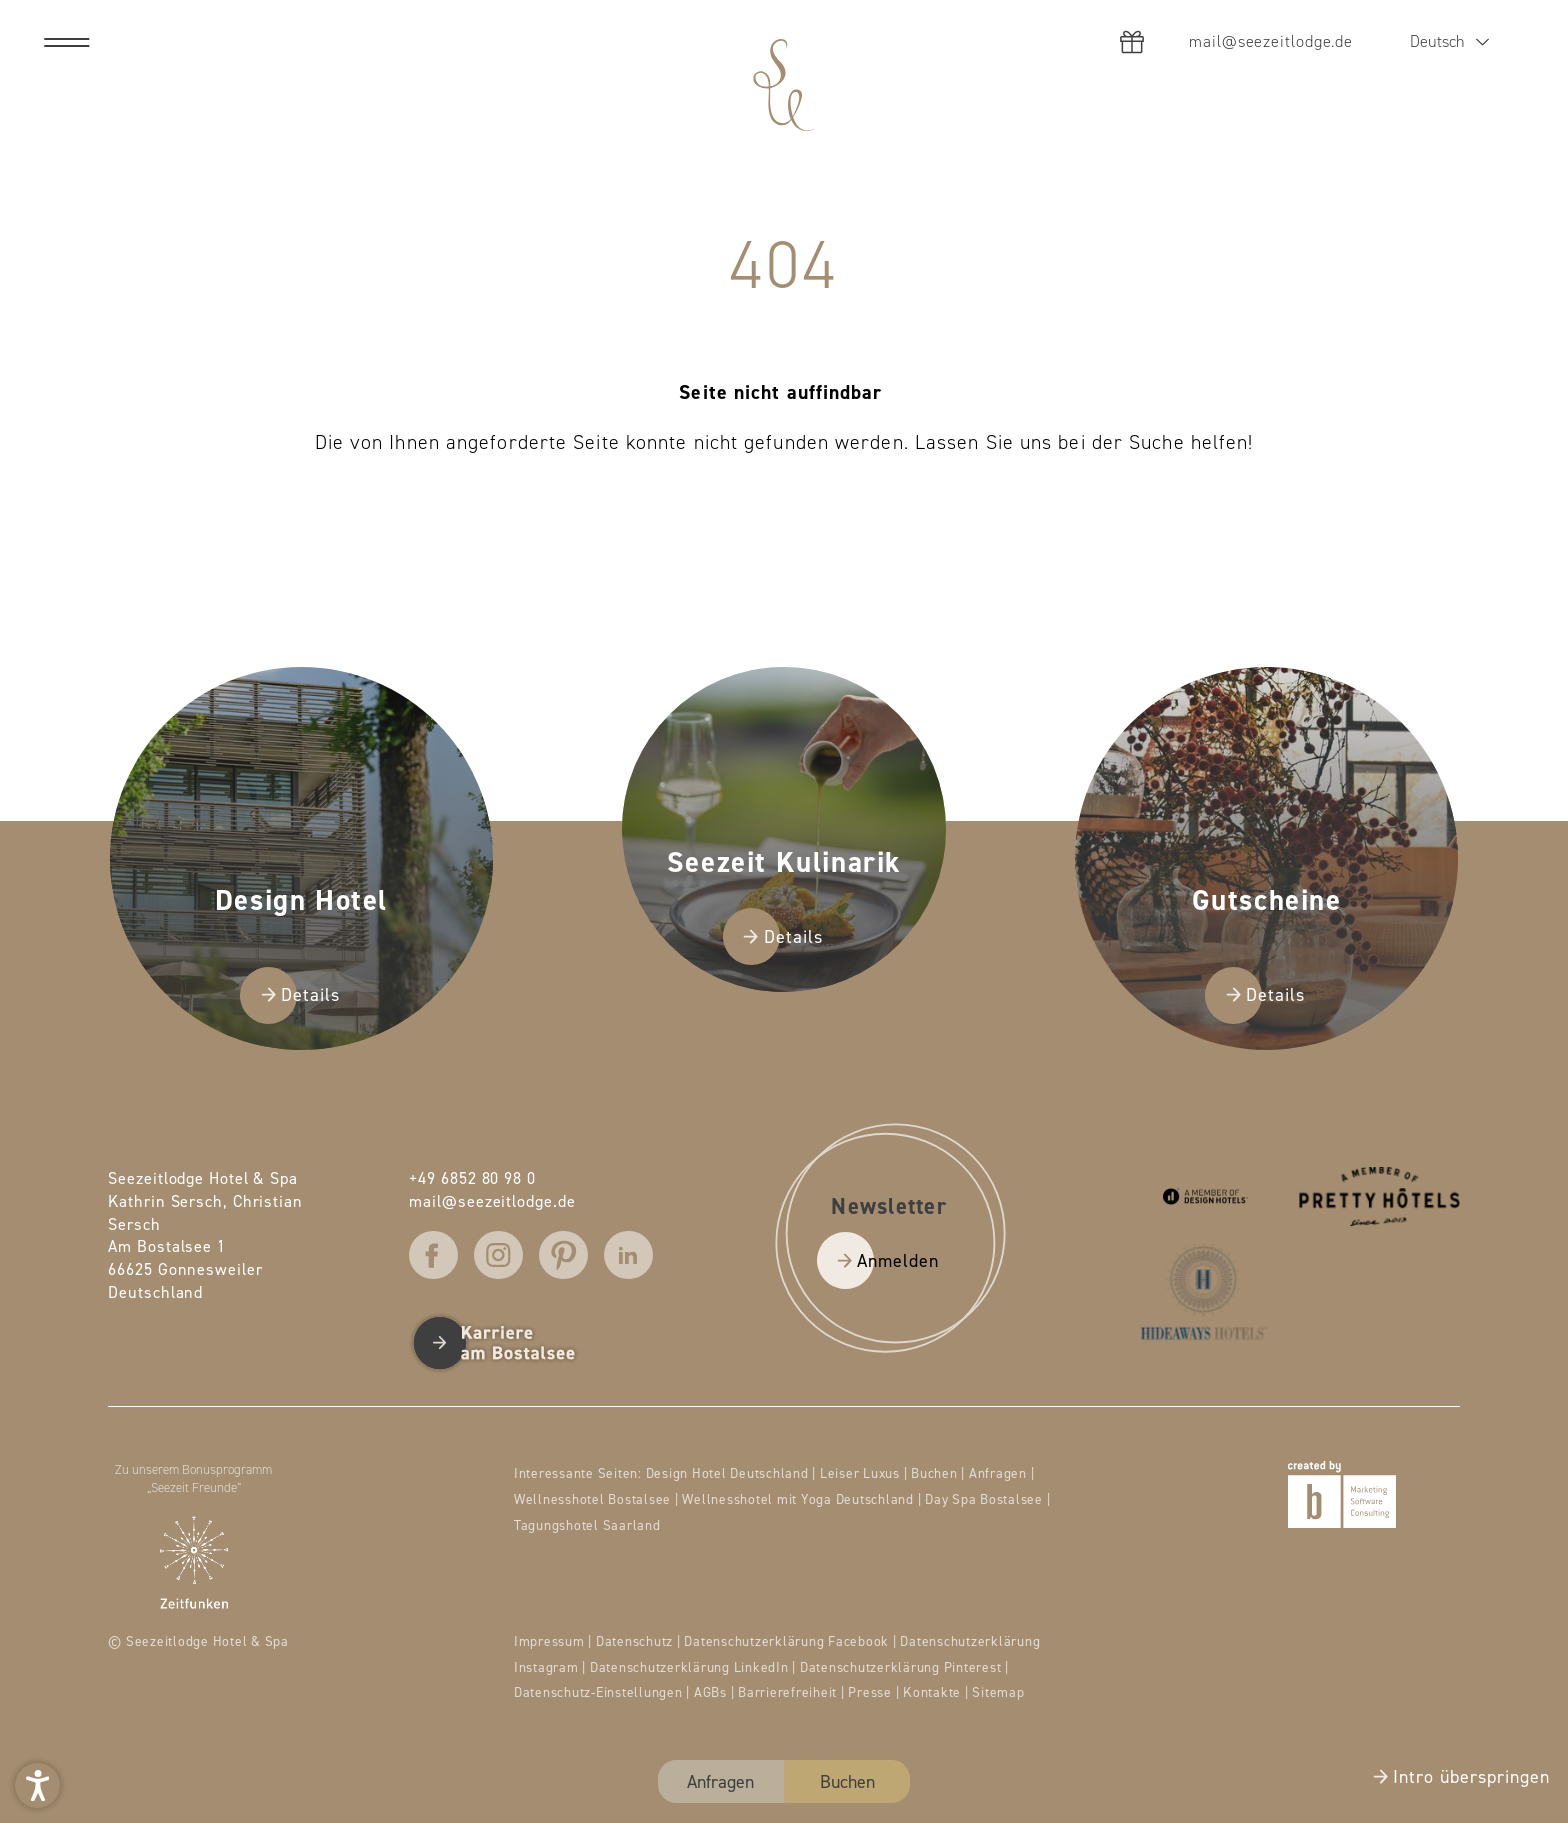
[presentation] (784, 911)
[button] (37, 1785)
